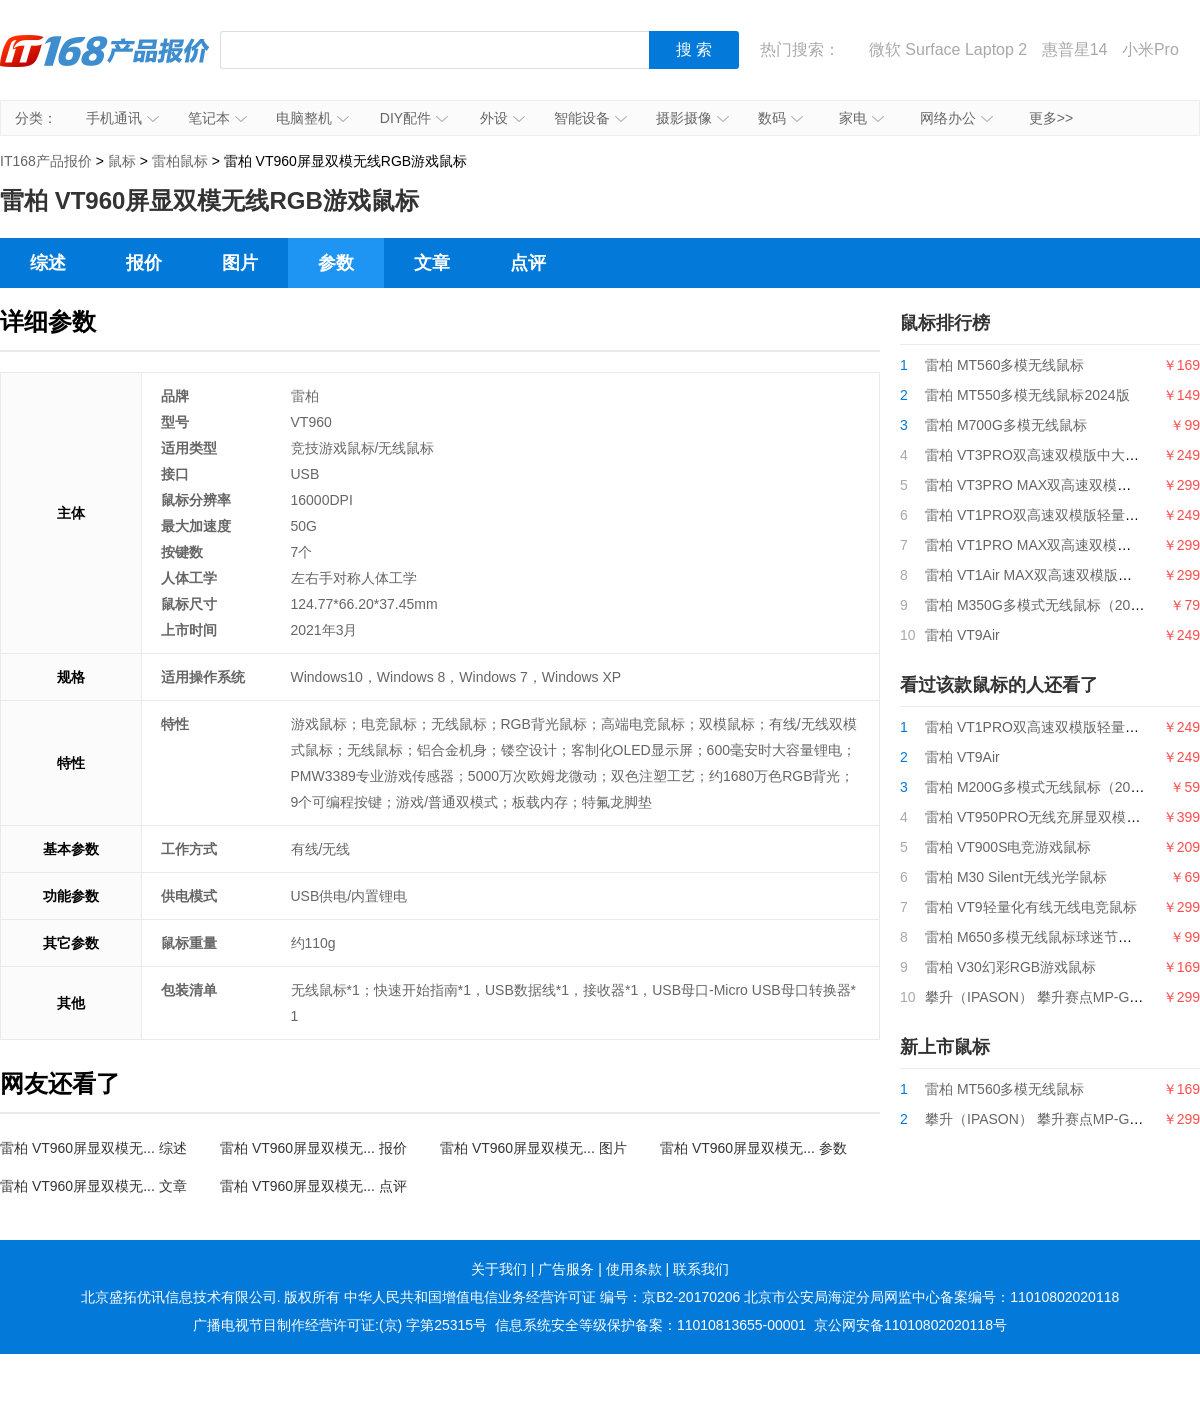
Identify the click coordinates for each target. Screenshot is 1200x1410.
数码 (780, 118)
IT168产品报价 (105, 65)
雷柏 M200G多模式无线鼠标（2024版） (1049, 787)
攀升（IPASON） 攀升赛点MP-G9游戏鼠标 (1059, 997)
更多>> (1051, 118)
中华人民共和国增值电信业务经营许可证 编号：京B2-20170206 (542, 1297)
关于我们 (499, 1269)
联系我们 (701, 1269)
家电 (861, 118)
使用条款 (634, 1269)
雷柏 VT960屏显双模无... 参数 (753, 1148)
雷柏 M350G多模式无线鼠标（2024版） (1049, 605)
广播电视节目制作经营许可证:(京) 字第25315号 (340, 1325)
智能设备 (590, 118)
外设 (502, 118)
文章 (432, 263)
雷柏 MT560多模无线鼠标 (1004, 365)
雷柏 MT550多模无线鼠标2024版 (1027, 395)
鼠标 (122, 161)
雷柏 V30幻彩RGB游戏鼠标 (1010, 967)
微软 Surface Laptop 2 (948, 49)
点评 (528, 263)
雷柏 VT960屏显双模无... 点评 (313, 1186)
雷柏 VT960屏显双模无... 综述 (93, 1148)
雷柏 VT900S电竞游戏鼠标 (1008, 847)
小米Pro (1150, 49)
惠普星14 (1075, 49)
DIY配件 (414, 118)
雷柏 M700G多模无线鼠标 (1006, 425)
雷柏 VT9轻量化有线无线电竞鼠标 (1031, 907)
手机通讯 (122, 118)
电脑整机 (312, 118)
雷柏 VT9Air (962, 635)
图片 (240, 263)
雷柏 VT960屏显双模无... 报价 (313, 1148)
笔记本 (217, 118)
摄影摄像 (692, 118)
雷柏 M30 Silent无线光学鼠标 (1016, 877)
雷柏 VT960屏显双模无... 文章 (93, 1186)
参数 (336, 263)
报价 (144, 263)
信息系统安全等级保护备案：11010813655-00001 (650, 1325)
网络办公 (956, 118)
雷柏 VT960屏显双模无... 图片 (533, 1148)
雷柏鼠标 (180, 161)
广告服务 (566, 1269)
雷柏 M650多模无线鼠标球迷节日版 (1035, 937)
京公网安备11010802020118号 (910, 1325)
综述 (48, 263)
